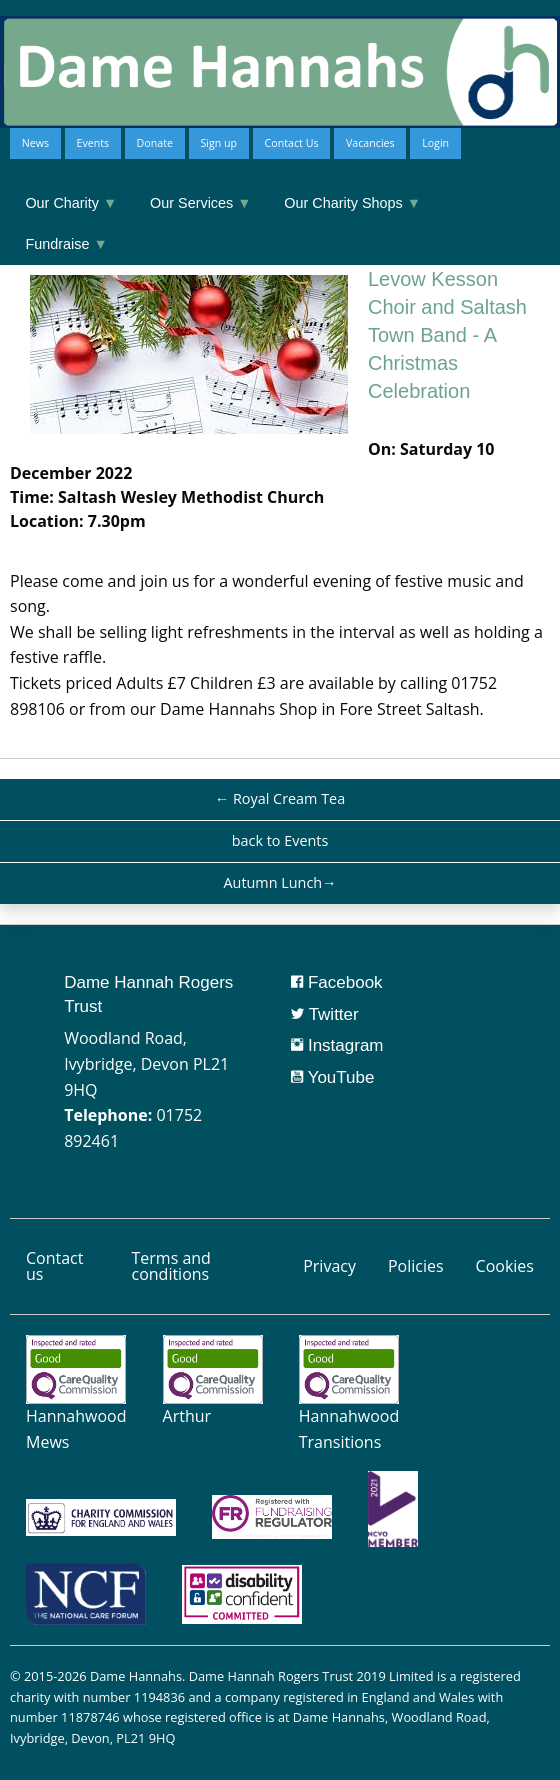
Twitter (324, 1014)
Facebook (336, 982)
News (35, 143)
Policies (416, 1266)
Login (435, 143)
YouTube (332, 1077)
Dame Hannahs (136, 1676)
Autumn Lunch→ (279, 882)
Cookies (505, 1266)
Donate (155, 143)
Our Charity (71, 203)
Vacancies (370, 143)
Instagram (337, 1045)
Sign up (218, 143)
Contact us (54, 1266)
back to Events (280, 840)
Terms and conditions (170, 1266)
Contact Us (292, 143)
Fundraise (66, 244)
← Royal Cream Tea (280, 798)
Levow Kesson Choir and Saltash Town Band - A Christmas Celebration (447, 335)
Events (92, 143)
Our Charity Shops (352, 203)
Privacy (329, 1266)
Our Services (200, 203)
